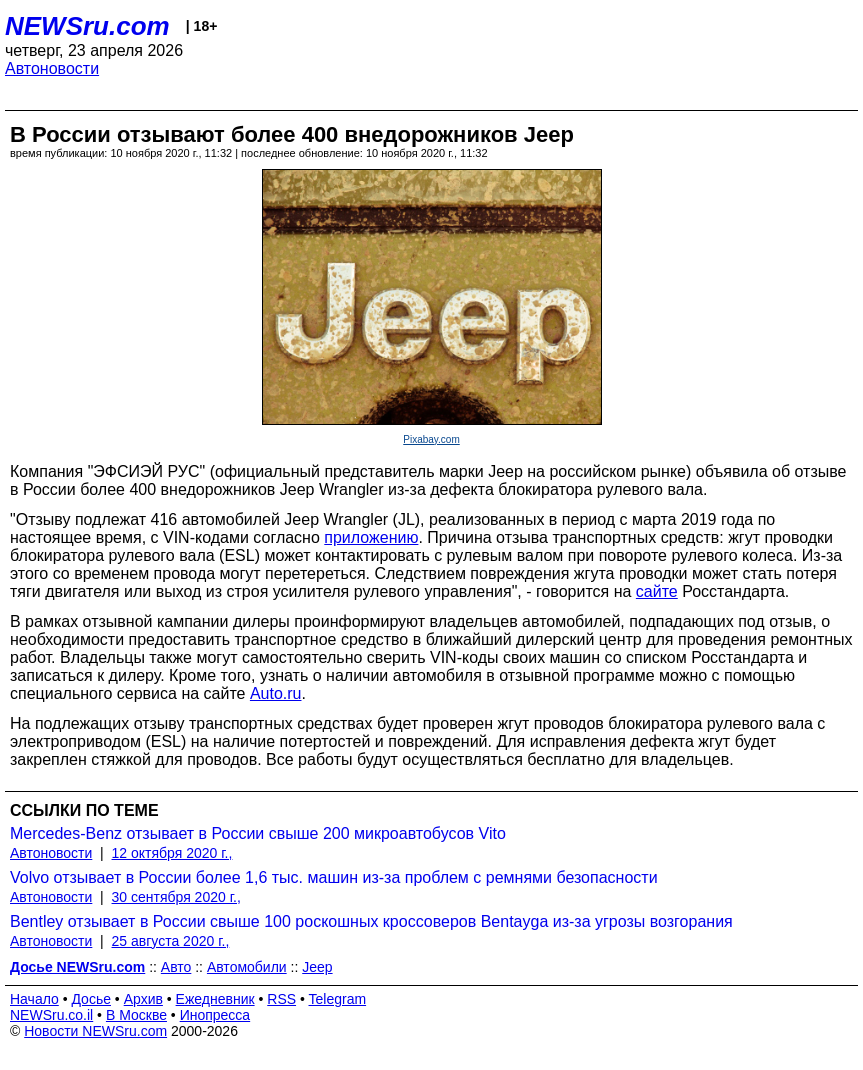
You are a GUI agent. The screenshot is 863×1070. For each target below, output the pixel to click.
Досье (91, 999)
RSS (281, 999)
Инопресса (215, 1015)
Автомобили (247, 967)
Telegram (338, 999)
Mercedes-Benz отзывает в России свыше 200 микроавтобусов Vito (258, 833)
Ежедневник (215, 999)
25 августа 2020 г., (171, 941)
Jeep (317, 967)
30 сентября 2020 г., (176, 897)
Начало (34, 999)
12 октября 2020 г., (172, 853)
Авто (176, 967)
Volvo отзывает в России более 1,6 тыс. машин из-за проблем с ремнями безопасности (334, 877)
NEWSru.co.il (51, 1015)
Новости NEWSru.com (95, 1031)
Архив (143, 999)
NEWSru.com (87, 26)
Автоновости (52, 68)
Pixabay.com (431, 439)
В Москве (136, 1015)
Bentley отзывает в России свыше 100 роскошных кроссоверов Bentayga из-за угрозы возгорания (371, 921)
